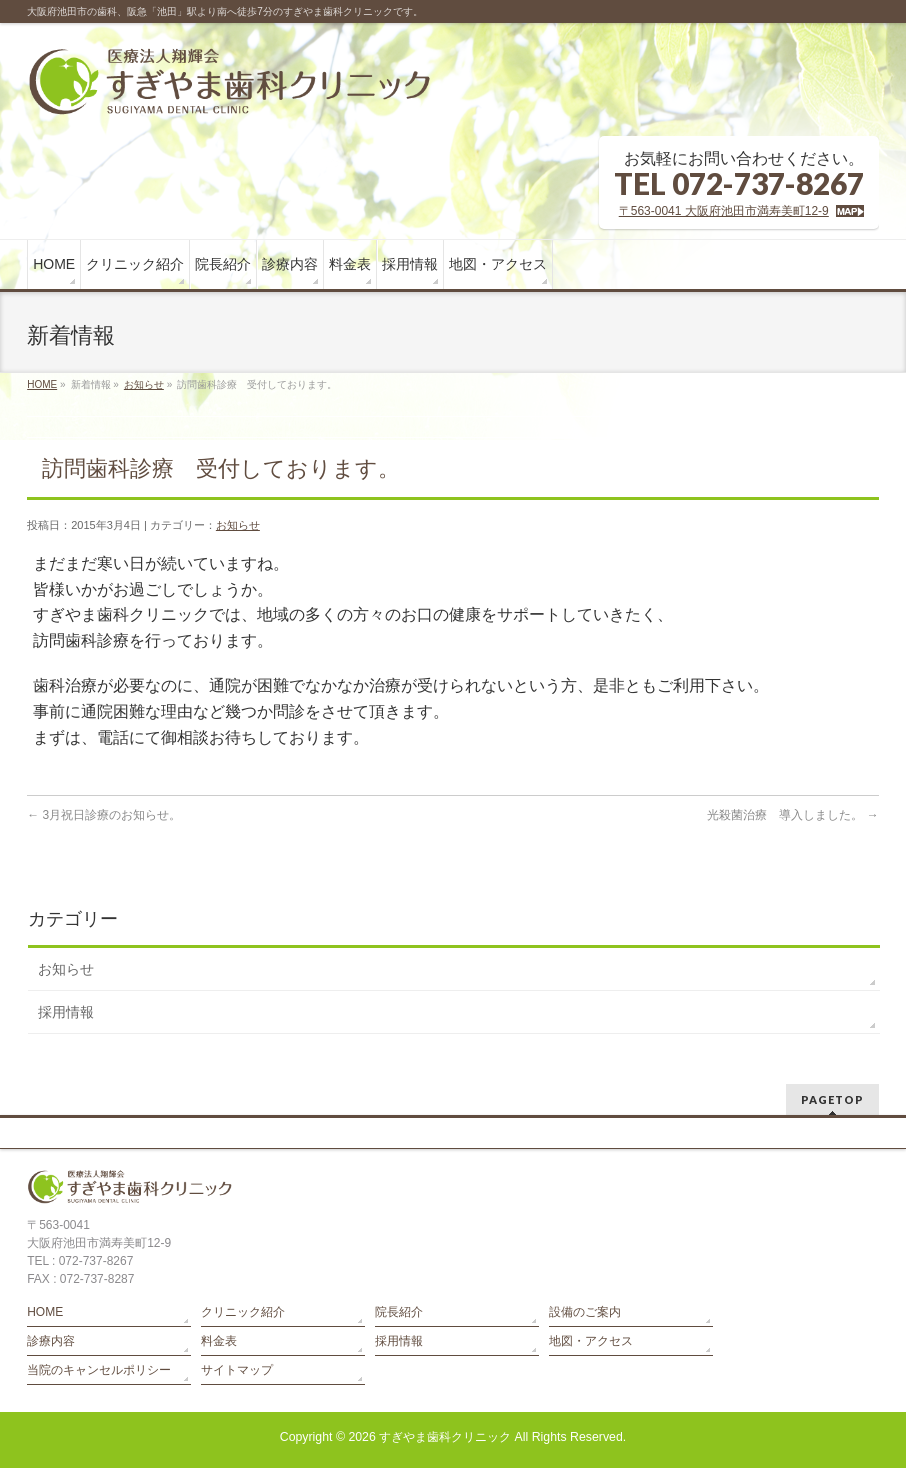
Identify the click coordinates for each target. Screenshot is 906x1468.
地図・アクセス (591, 1341)
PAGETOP (832, 1099)
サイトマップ (237, 1370)
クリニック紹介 (243, 1312)
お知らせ (144, 384)
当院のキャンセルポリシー (99, 1370)
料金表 (219, 1341)
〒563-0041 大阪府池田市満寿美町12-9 (724, 211)
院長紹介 (399, 1312)
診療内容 (51, 1341)
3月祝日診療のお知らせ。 (104, 815)
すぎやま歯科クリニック (445, 1437)
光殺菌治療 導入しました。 (792, 815)
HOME (42, 384)
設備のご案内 (585, 1312)
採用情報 (66, 1012)
